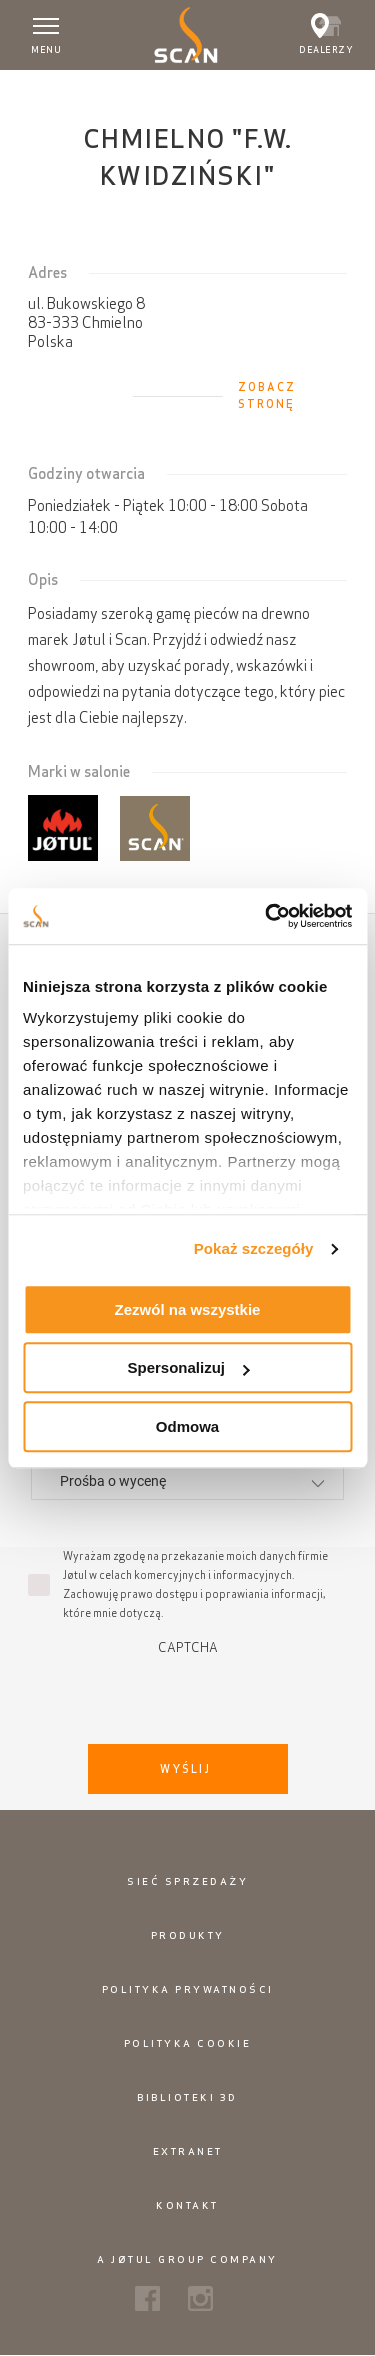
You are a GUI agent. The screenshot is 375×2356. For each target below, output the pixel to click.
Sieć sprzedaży (187, 1881)
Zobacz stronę (267, 395)
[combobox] (187, 1480)
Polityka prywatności (188, 1989)
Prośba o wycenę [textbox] (113, 1481)
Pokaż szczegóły (254, 1248)
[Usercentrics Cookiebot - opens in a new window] (267, 916)
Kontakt (187, 2205)
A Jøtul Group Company (187, 2259)
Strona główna (54, 89)
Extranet (188, 2151)
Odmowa (187, 1426)
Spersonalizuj (188, 1367)
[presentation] (188, 1694)
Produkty (188, 1935)
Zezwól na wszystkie (188, 1309)
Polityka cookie (188, 2043)
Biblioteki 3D (187, 2097)
